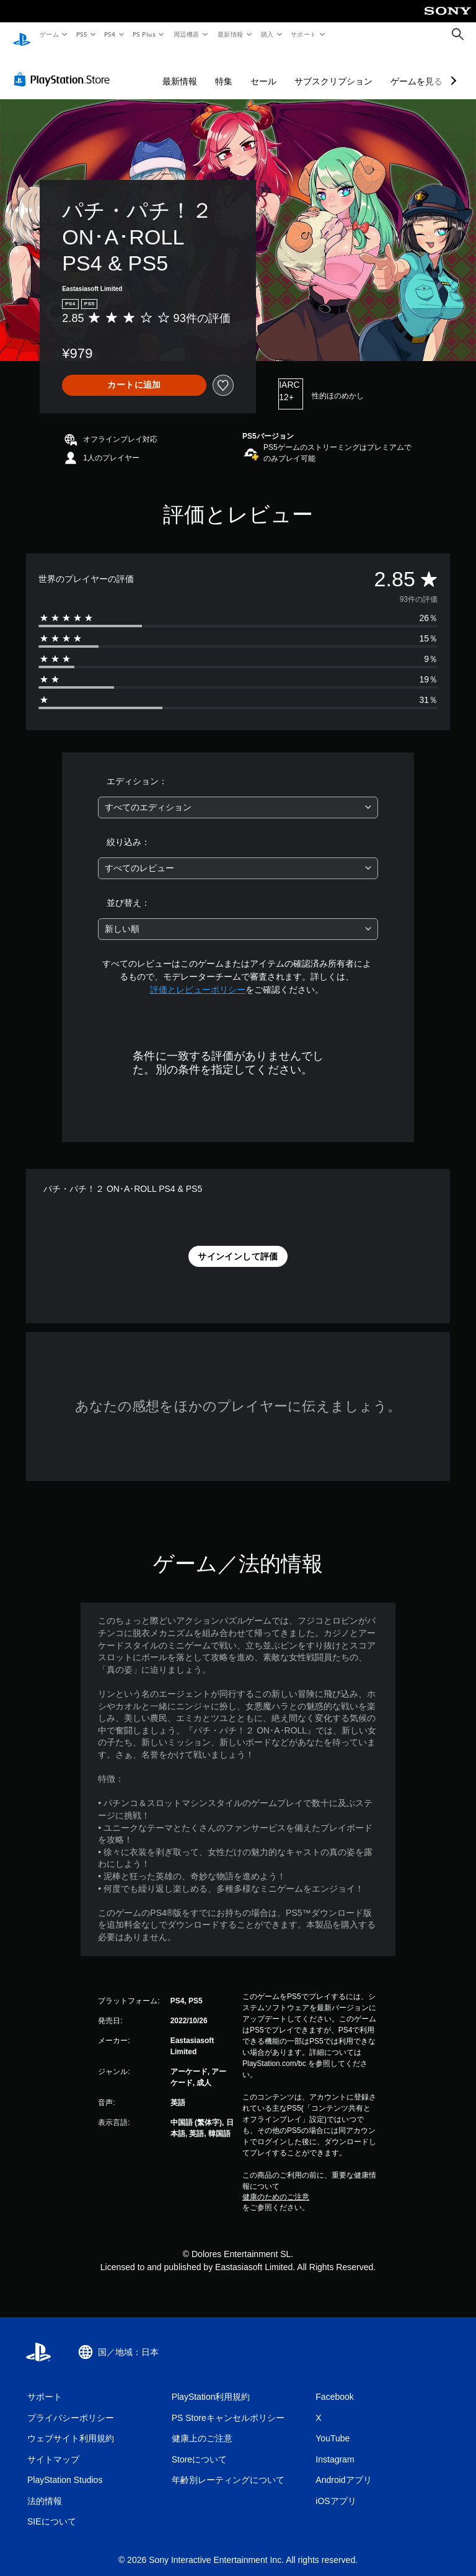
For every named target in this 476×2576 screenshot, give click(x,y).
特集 (223, 69)
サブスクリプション (333, 69)
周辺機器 (187, 34)
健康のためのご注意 (275, 2185)
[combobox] (237, 796)
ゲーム (48, 34)
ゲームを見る (416, 69)
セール (263, 69)
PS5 (81, 34)
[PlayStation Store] (64, 68)
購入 (267, 34)
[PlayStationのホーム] (21, 34)
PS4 (110, 34)
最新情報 (230, 34)
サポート (304, 34)
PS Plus (144, 34)
